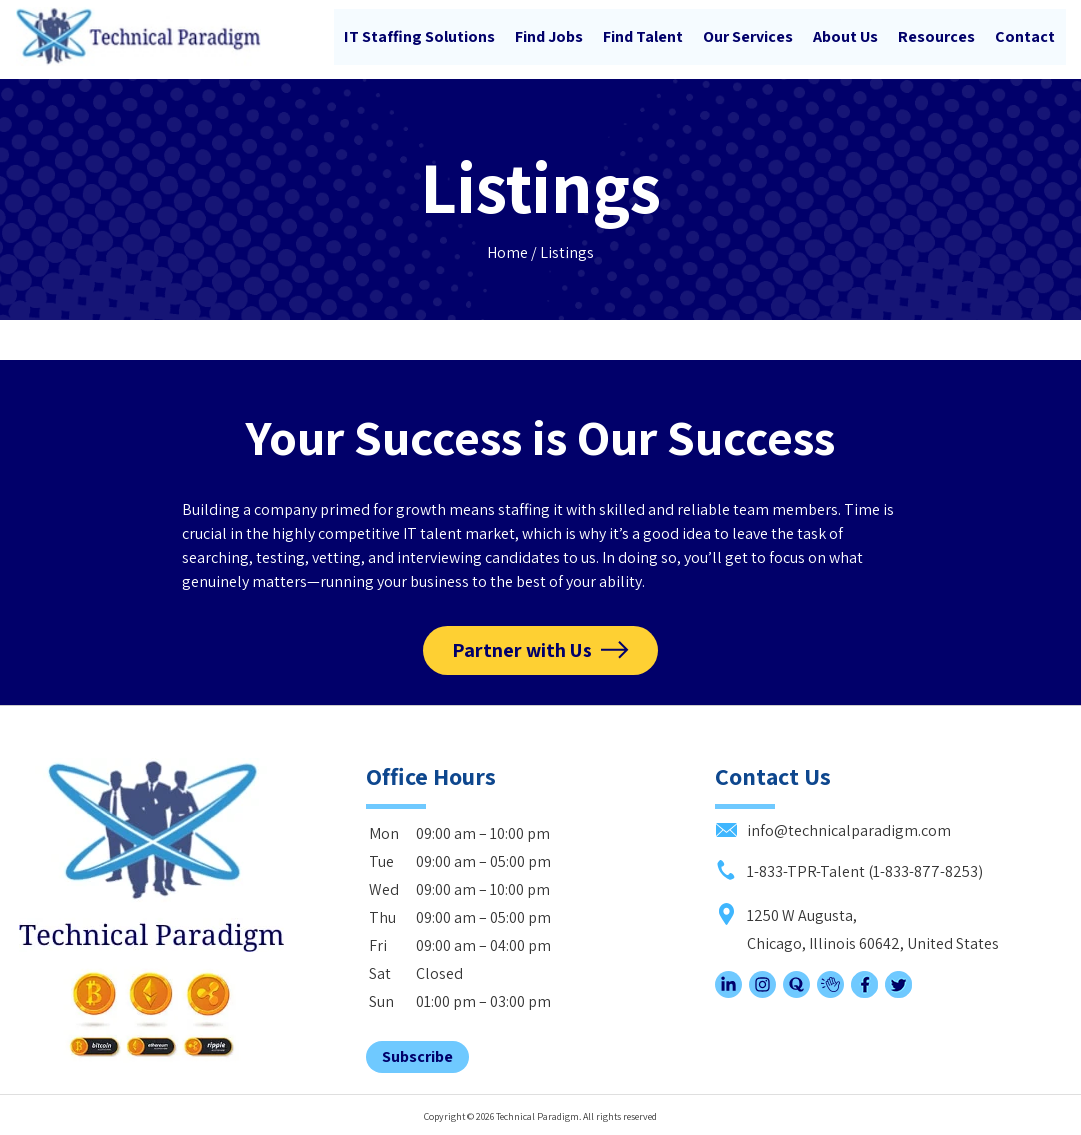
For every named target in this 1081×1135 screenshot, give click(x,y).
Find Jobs (549, 36)
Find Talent (643, 36)
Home (507, 249)
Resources (936, 36)
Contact (1025, 36)
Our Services (748, 36)
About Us (845, 36)
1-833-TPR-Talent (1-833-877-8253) (849, 868)
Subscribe (417, 1053)
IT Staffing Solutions (419, 36)
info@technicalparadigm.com (833, 827)
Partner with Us (522, 648)
